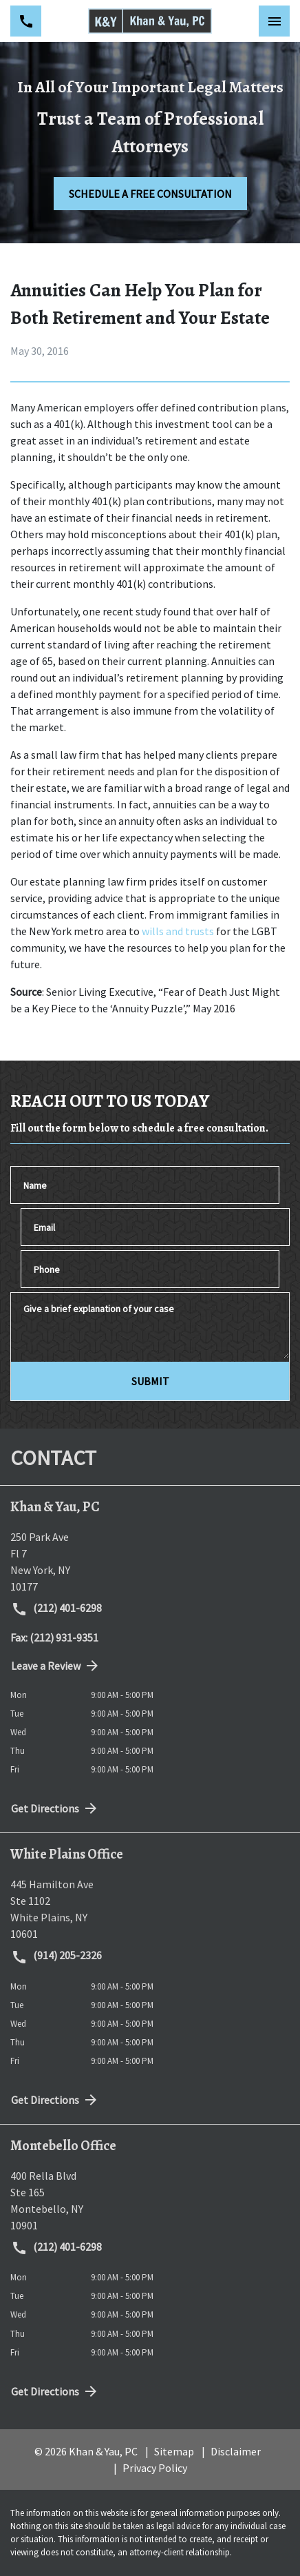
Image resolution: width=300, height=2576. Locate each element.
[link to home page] (150, 21)
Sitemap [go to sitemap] (174, 2451)
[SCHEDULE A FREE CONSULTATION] (150, 193)
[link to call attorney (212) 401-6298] (25, 21)
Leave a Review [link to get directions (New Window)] (55, 1665)
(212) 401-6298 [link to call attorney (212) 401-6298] (56, 1609)
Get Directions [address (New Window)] (55, 1808)
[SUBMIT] (150, 1381)
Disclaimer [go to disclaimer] (236, 2451)
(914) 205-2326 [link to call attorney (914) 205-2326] (56, 1956)
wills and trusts (178, 931)
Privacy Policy (154, 2468)
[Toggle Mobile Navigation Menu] (274, 21)
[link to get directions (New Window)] (150, 1562)
